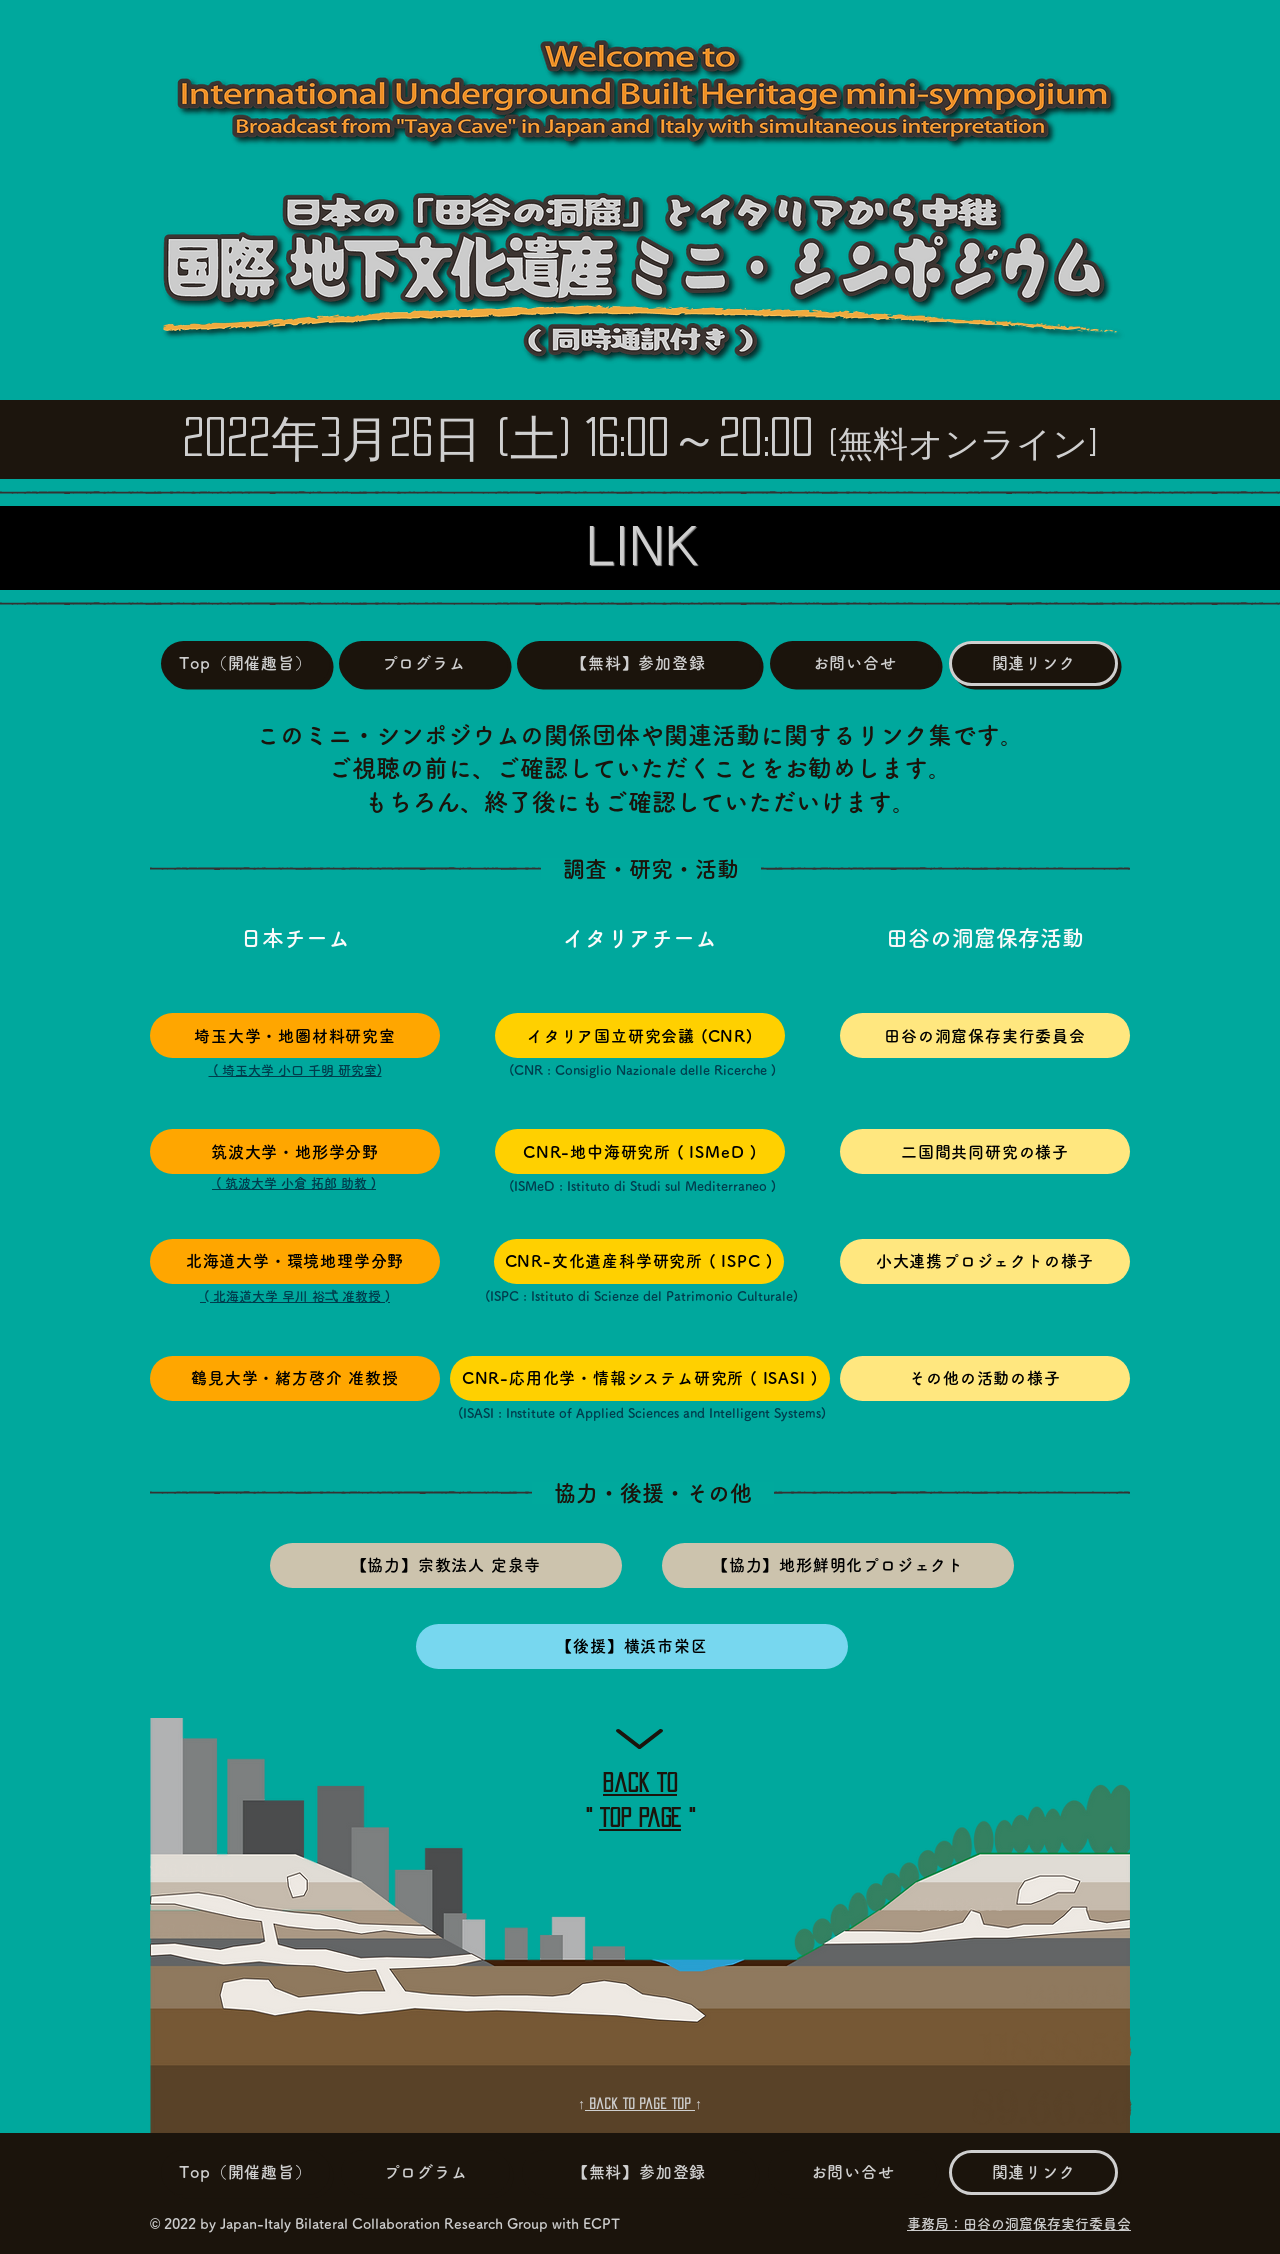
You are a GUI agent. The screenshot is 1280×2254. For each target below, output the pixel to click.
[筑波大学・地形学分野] (295, 1151)
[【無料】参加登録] (638, 663)
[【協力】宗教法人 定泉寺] (446, 1565)
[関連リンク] (1033, 663)
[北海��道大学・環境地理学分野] (295, 1261)
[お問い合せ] (854, 663)
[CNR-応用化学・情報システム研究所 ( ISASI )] (640, 1378)
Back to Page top (640, 2103)
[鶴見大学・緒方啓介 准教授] (295, 1378)
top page (640, 1817)
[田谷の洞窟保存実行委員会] (985, 1035)
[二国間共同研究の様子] (985, 1151)
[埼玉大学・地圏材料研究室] (295, 1035)
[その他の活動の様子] (985, 1378)
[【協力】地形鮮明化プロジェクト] (838, 1565)
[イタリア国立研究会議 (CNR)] (640, 1035)
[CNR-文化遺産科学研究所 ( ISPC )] (639, 1261)
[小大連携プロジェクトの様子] (985, 1261)
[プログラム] (423, 663)
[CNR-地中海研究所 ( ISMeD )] (640, 1151)
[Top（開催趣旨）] (245, 663)
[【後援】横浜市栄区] (632, 1646)
